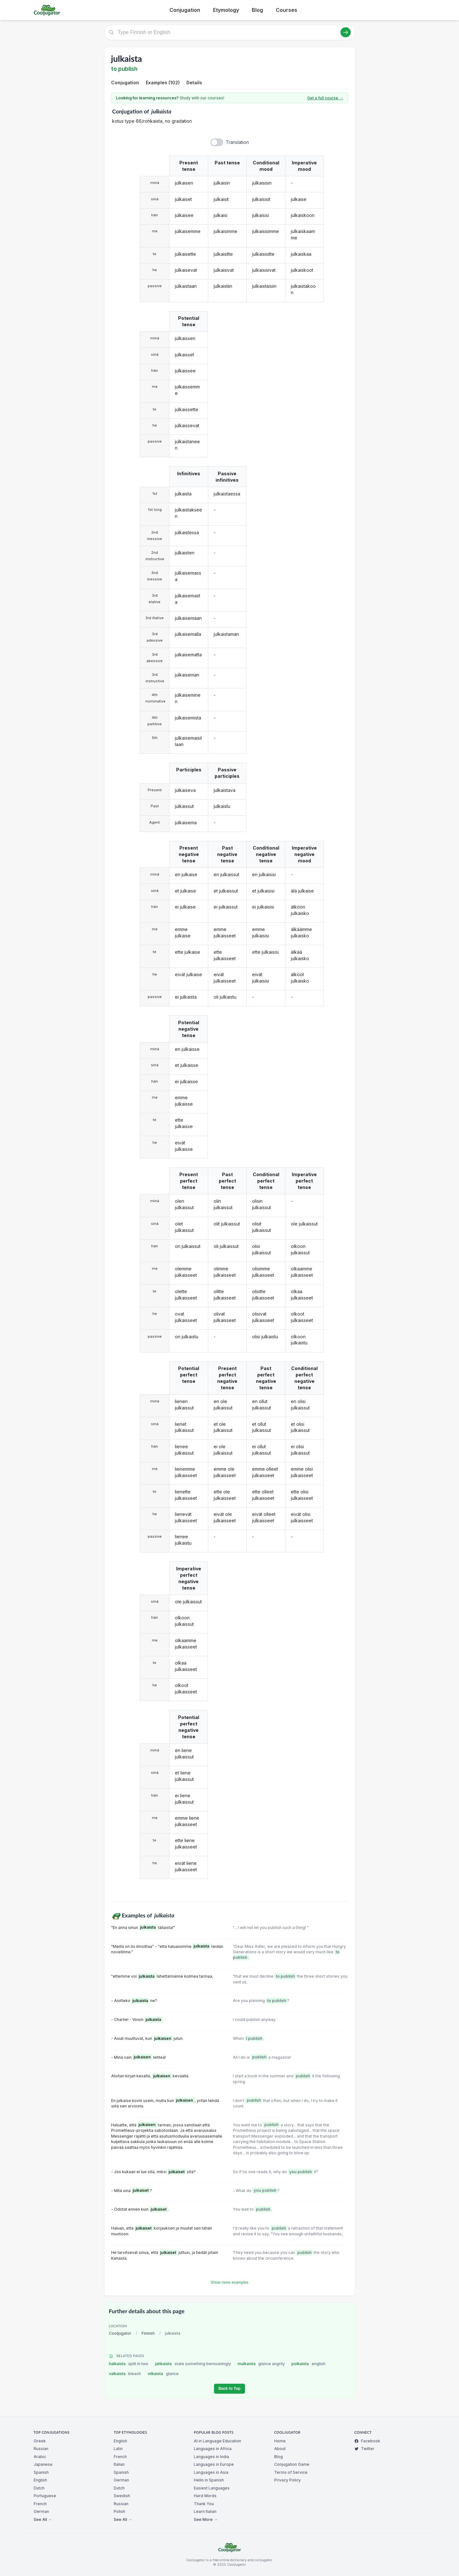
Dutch (39, 2488)
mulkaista (261, 2363)
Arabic (40, 2456)
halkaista (129, 2363)
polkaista (308, 2363)
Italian (119, 2464)
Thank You (204, 2503)
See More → (205, 2519)
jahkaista (193, 2363)
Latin (118, 2448)
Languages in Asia (211, 2472)
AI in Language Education (217, 2441)
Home (280, 2441)
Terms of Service (290, 2472)
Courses (286, 10)
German (41, 2511)
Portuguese (45, 2495)
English (40, 2480)
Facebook (367, 2441)
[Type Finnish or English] (229, 32)
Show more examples (230, 2282)
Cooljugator (120, 2333)
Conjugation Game (291, 2464)
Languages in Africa (213, 2448)
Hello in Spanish (209, 2480)
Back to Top (229, 2388)
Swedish (122, 2495)
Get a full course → (325, 98)
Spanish (41, 2472)
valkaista (125, 2373)
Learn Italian (205, 2511)
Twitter (364, 2448)
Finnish (148, 2333)
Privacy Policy (287, 2480)
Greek (40, 2441)
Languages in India (211, 2456)
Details (194, 82)
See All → (43, 2519)
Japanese (43, 2464)
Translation (237, 142)
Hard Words (205, 2495)
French (40, 2503)
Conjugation (184, 10)
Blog (257, 10)
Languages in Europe (214, 2464)
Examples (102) (163, 82)
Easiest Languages (212, 2488)
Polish (119, 2511)
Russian (41, 2448)
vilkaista (163, 2373)
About (280, 2448)
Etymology (226, 10)
